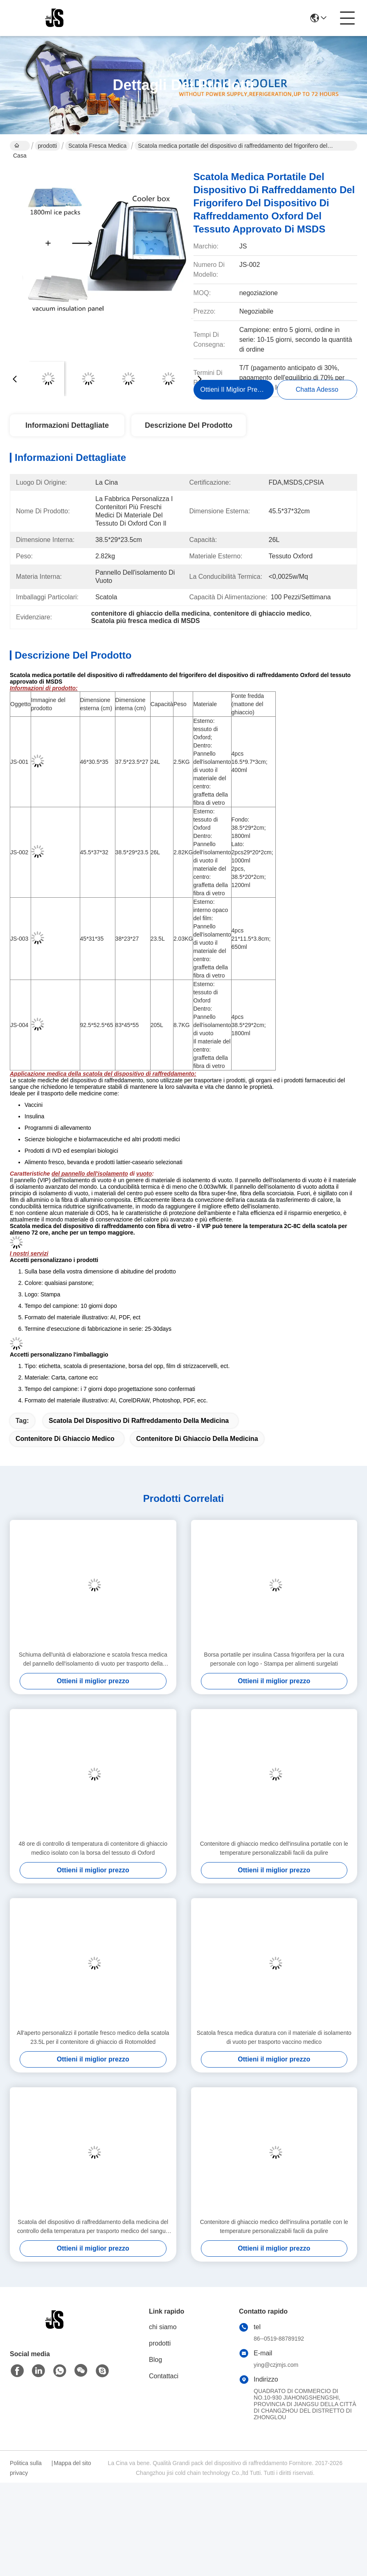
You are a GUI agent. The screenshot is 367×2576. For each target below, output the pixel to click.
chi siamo (163, 2326)
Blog (155, 2359)
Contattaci (163, 2376)
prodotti (47, 145)
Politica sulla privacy (26, 2468)
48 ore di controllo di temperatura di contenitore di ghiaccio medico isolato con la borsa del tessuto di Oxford (93, 1848)
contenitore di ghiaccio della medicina (197, 1438)
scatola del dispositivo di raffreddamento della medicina (139, 1420)
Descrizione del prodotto (188, 425)
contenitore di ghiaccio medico (65, 1438)
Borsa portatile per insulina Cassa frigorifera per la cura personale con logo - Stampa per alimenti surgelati (274, 1659)
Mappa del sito (72, 2463)
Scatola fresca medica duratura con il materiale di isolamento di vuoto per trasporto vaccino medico (274, 2037)
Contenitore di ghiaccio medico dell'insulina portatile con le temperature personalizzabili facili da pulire (274, 1848)
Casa (20, 146)
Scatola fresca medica (97, 145)
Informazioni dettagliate (67, 425)
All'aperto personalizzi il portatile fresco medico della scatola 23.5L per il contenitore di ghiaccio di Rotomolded (93, 2037)
